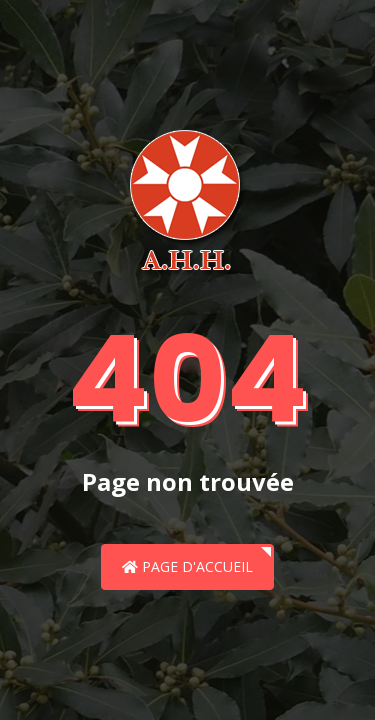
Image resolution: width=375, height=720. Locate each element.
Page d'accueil (187, 566)
